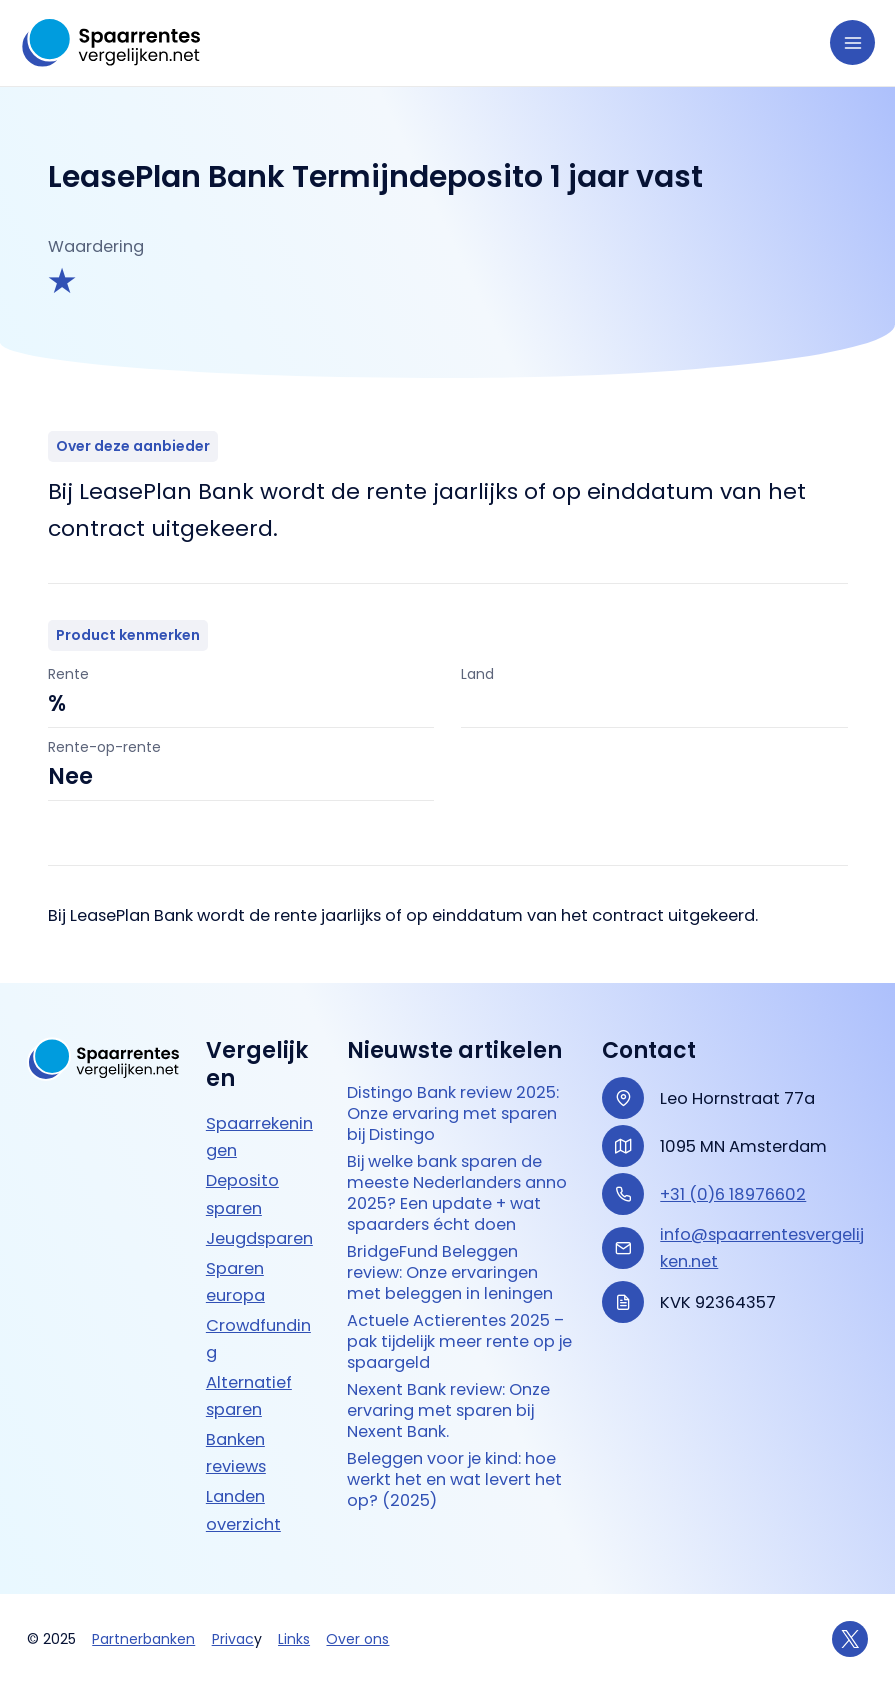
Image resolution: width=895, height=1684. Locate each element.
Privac (233, 1639)
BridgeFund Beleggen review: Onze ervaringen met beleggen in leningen (450, 1272)
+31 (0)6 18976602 (733, 1194)
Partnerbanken (143, 1639)
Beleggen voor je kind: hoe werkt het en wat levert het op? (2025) (454, 1479)
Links (294, 1639)
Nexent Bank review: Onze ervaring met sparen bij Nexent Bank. (448, 1410)
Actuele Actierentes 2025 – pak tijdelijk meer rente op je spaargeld (459, 1341)
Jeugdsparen (259, 1238)
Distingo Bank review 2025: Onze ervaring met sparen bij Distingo (453, 1113)
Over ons (357, 1639)
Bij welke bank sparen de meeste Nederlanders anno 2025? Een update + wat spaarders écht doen (457, 1193)
